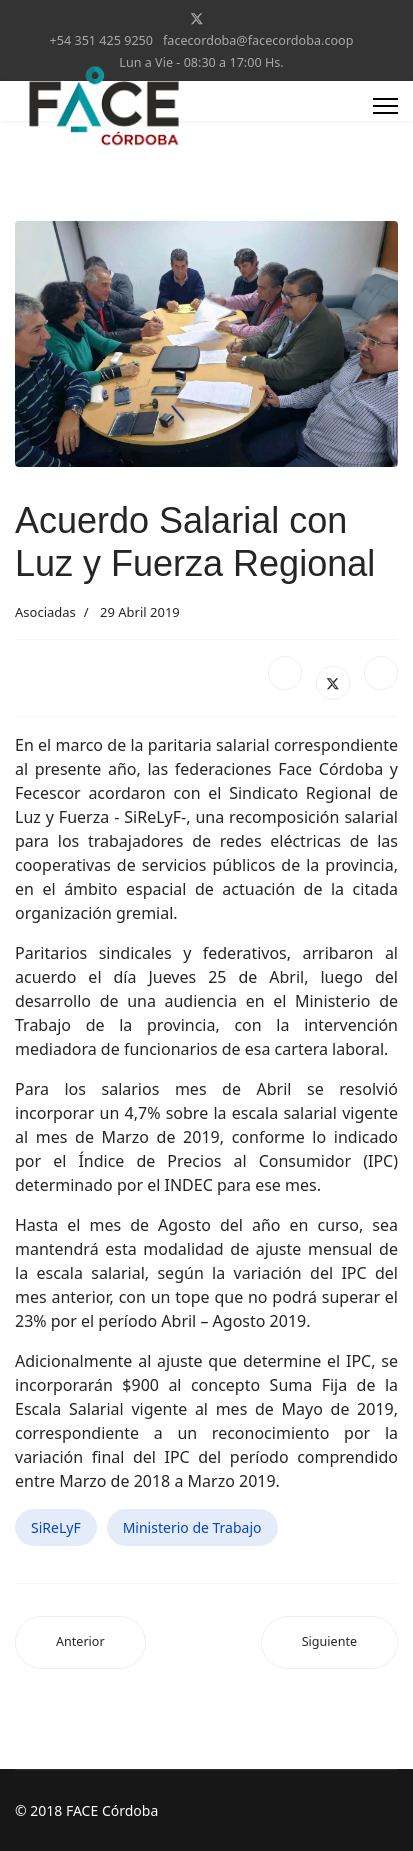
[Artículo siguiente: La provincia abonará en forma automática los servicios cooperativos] (329, 1642)
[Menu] (385, 106)
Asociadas (45, 612)
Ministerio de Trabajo (192, 1527)
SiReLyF (56, 1527)
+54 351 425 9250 (101, 40)
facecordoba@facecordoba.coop (258, 40)
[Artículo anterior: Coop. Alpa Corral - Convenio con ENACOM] (80, 1642)
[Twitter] (197, 18)
